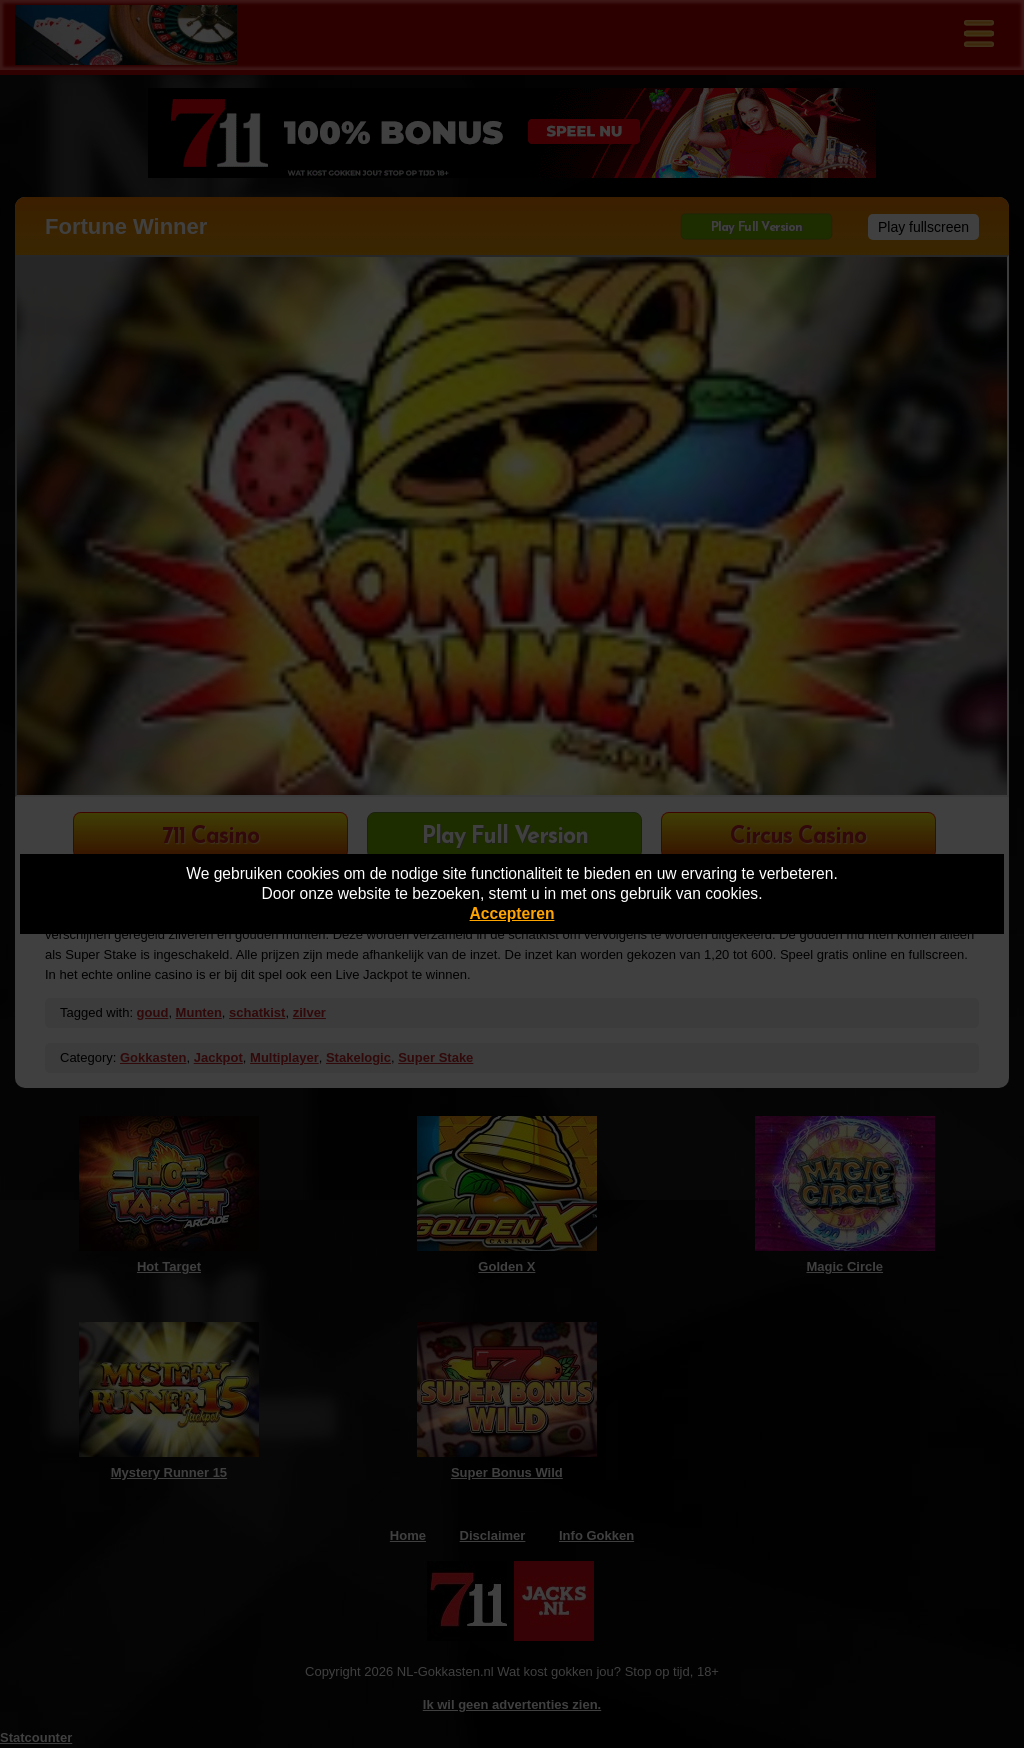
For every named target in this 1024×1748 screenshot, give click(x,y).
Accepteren (512, 913)
